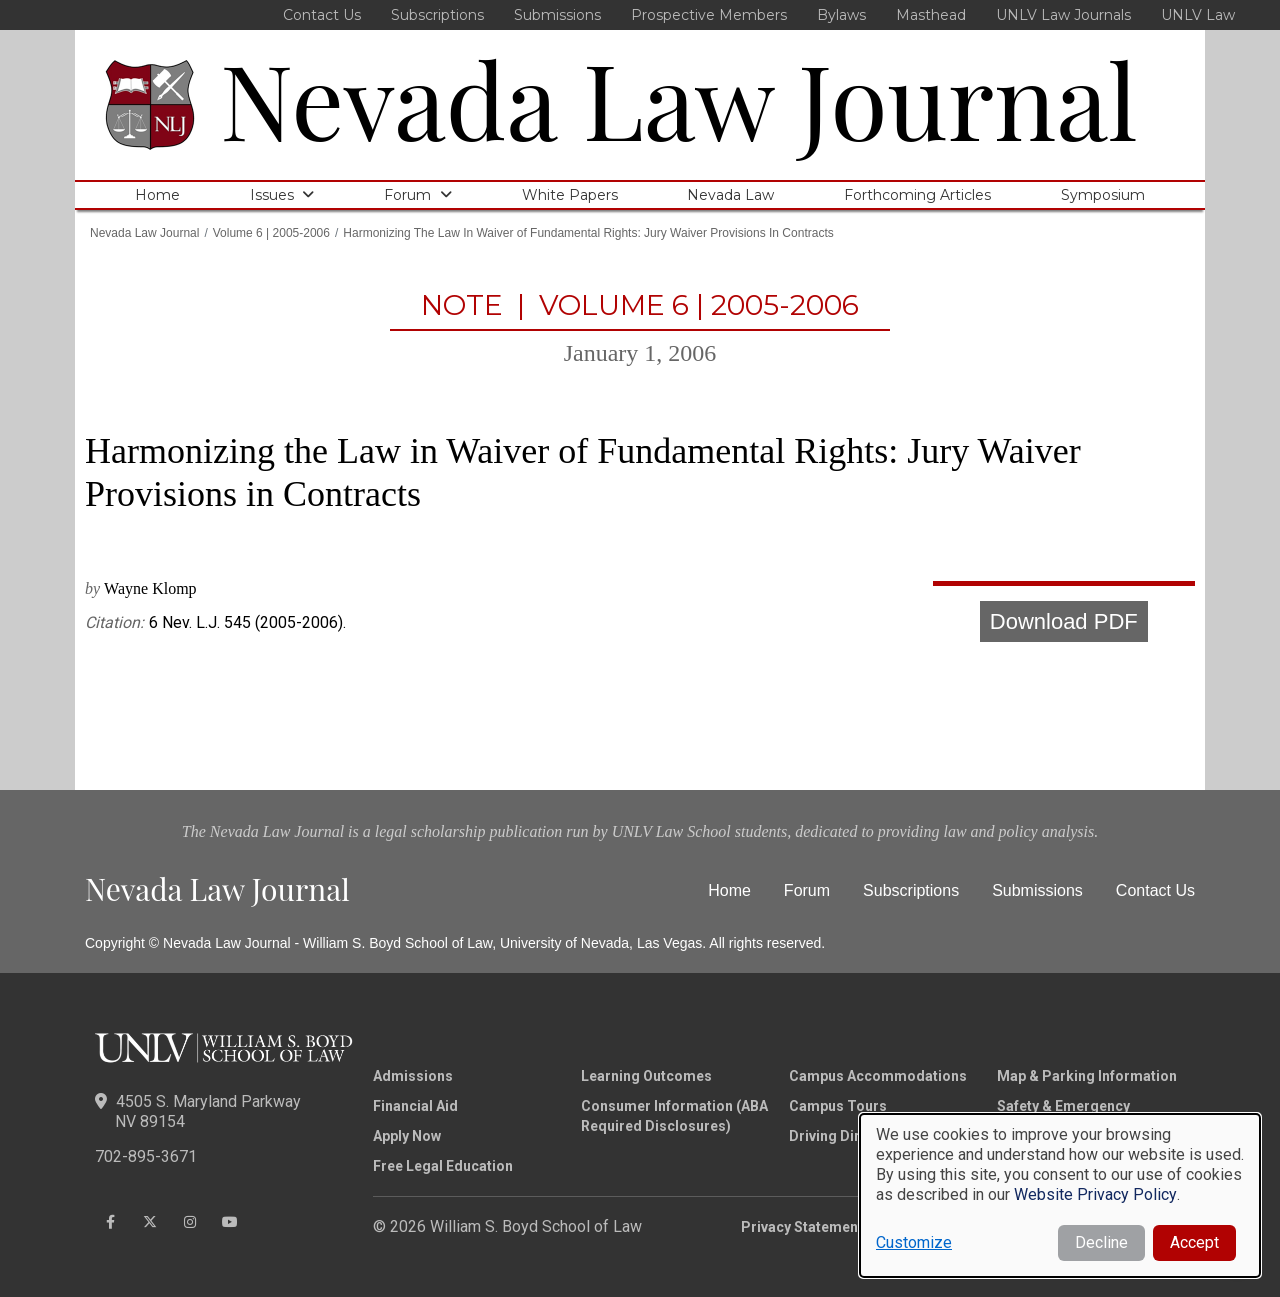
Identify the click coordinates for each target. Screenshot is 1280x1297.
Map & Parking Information (1087, 1076)
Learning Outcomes (646, 1076)
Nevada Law (730, 195)
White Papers (570, 195)
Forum (407, 195)
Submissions (557, 15)
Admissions (413, 1076)
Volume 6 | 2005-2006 (271, 233)
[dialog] (1060, 1195)
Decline (1101, 1242)
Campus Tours (838, 1106)
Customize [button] (914, 1242)
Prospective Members (709, 15)
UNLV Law (1198, 15)
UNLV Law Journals (1063, 15)
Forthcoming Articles (917, 195)
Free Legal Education (443, 1166)
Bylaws (841, 15)
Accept (1194, 1242)
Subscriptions (437, 15)
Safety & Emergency (1063, 1106)
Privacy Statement (802, 1227)
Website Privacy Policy (1095, 1194)
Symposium (1103, 195)
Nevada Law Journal (679, 97)
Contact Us (322, 15)
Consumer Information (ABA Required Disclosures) (674, 1116)
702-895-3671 (146, 1156)
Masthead (931, 15)
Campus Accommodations (878, 1076)
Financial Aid (415, 1106)
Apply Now (407, 1136)
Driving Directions (849, 1136)
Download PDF (1064, 621)
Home (157, 195)
